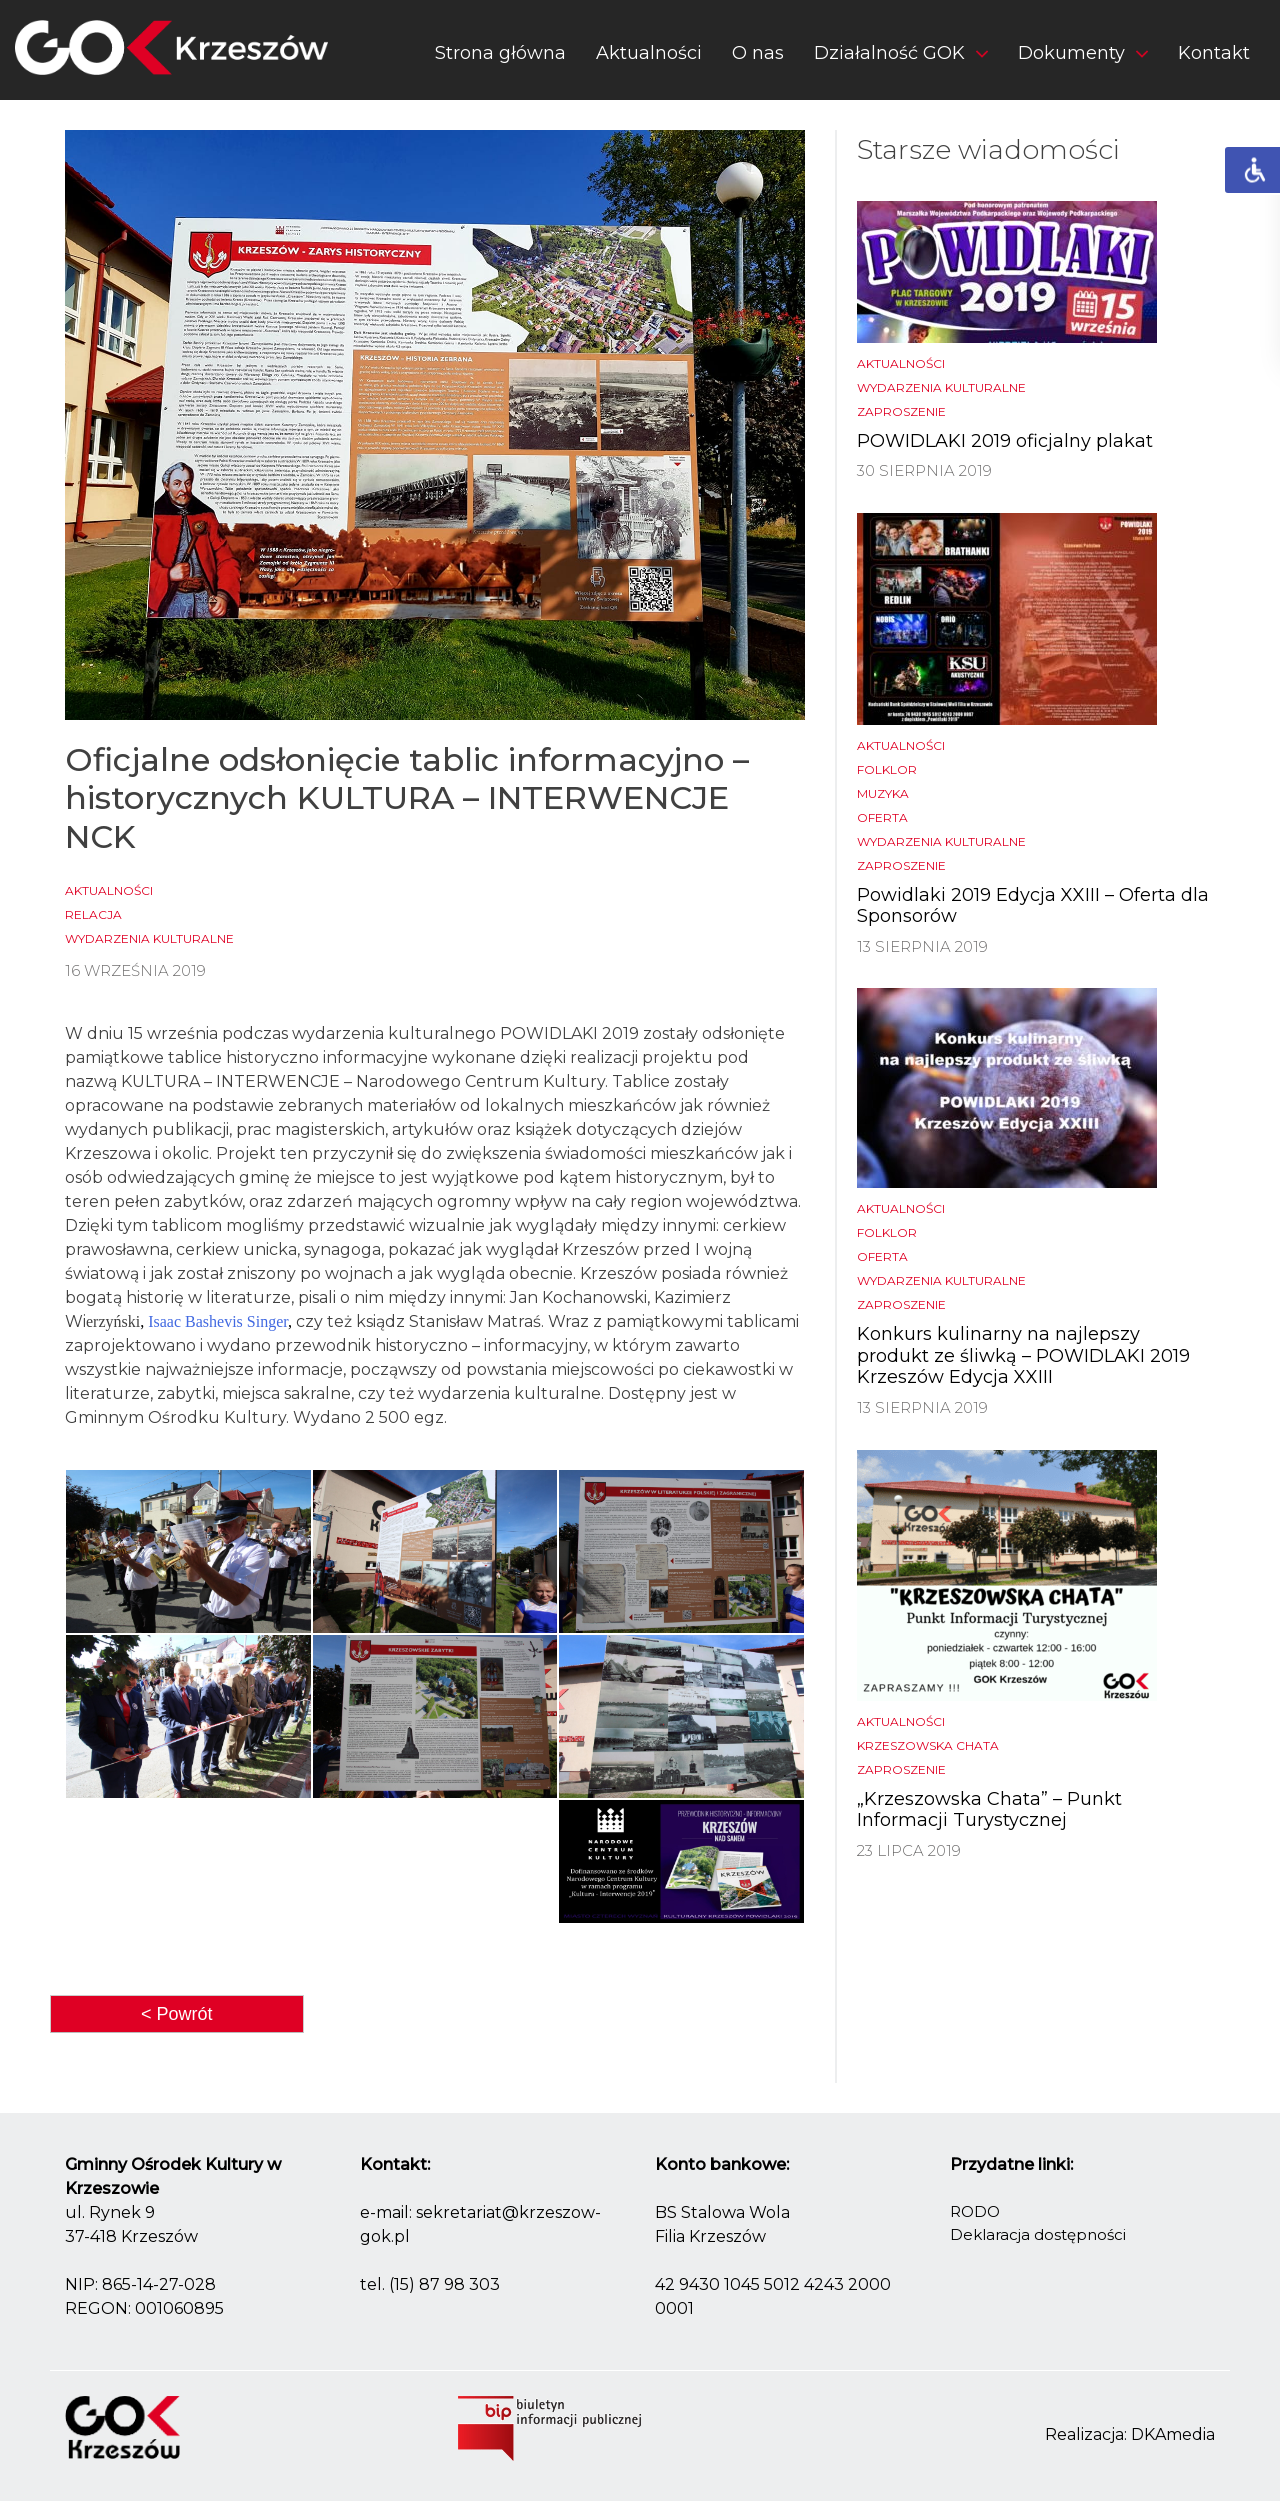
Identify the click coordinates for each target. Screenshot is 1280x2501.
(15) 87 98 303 (444, 2284)
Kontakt (1214, 53)
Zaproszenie (901, 411)
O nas (758, 53)
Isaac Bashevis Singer (218, 1321)
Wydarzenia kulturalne (149, 938)
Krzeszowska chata (928, 1745)
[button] (901, 57)
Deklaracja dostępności (1038, 2234)
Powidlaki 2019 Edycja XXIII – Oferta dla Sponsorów (1033, 906)
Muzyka (883, 793)
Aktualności (649, 53)
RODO (975, 2211)
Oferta (882, 817)
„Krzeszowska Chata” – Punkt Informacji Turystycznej (989, 1810)
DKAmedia (1173, 2434)
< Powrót (177, 2014)
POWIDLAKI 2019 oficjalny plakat (1005, 441)
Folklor (887, 769)
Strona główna (500, 53)
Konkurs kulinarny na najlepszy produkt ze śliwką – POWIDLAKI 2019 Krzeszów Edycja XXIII (1023, 1355)
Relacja (93, 914)
